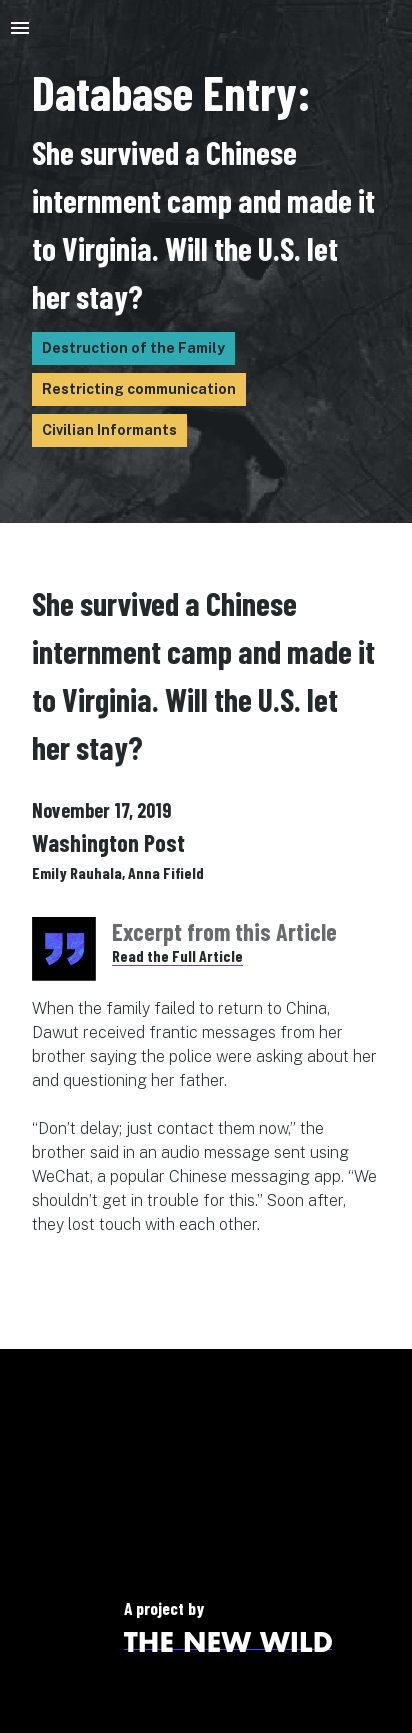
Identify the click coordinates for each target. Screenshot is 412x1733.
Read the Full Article (177, 955)
